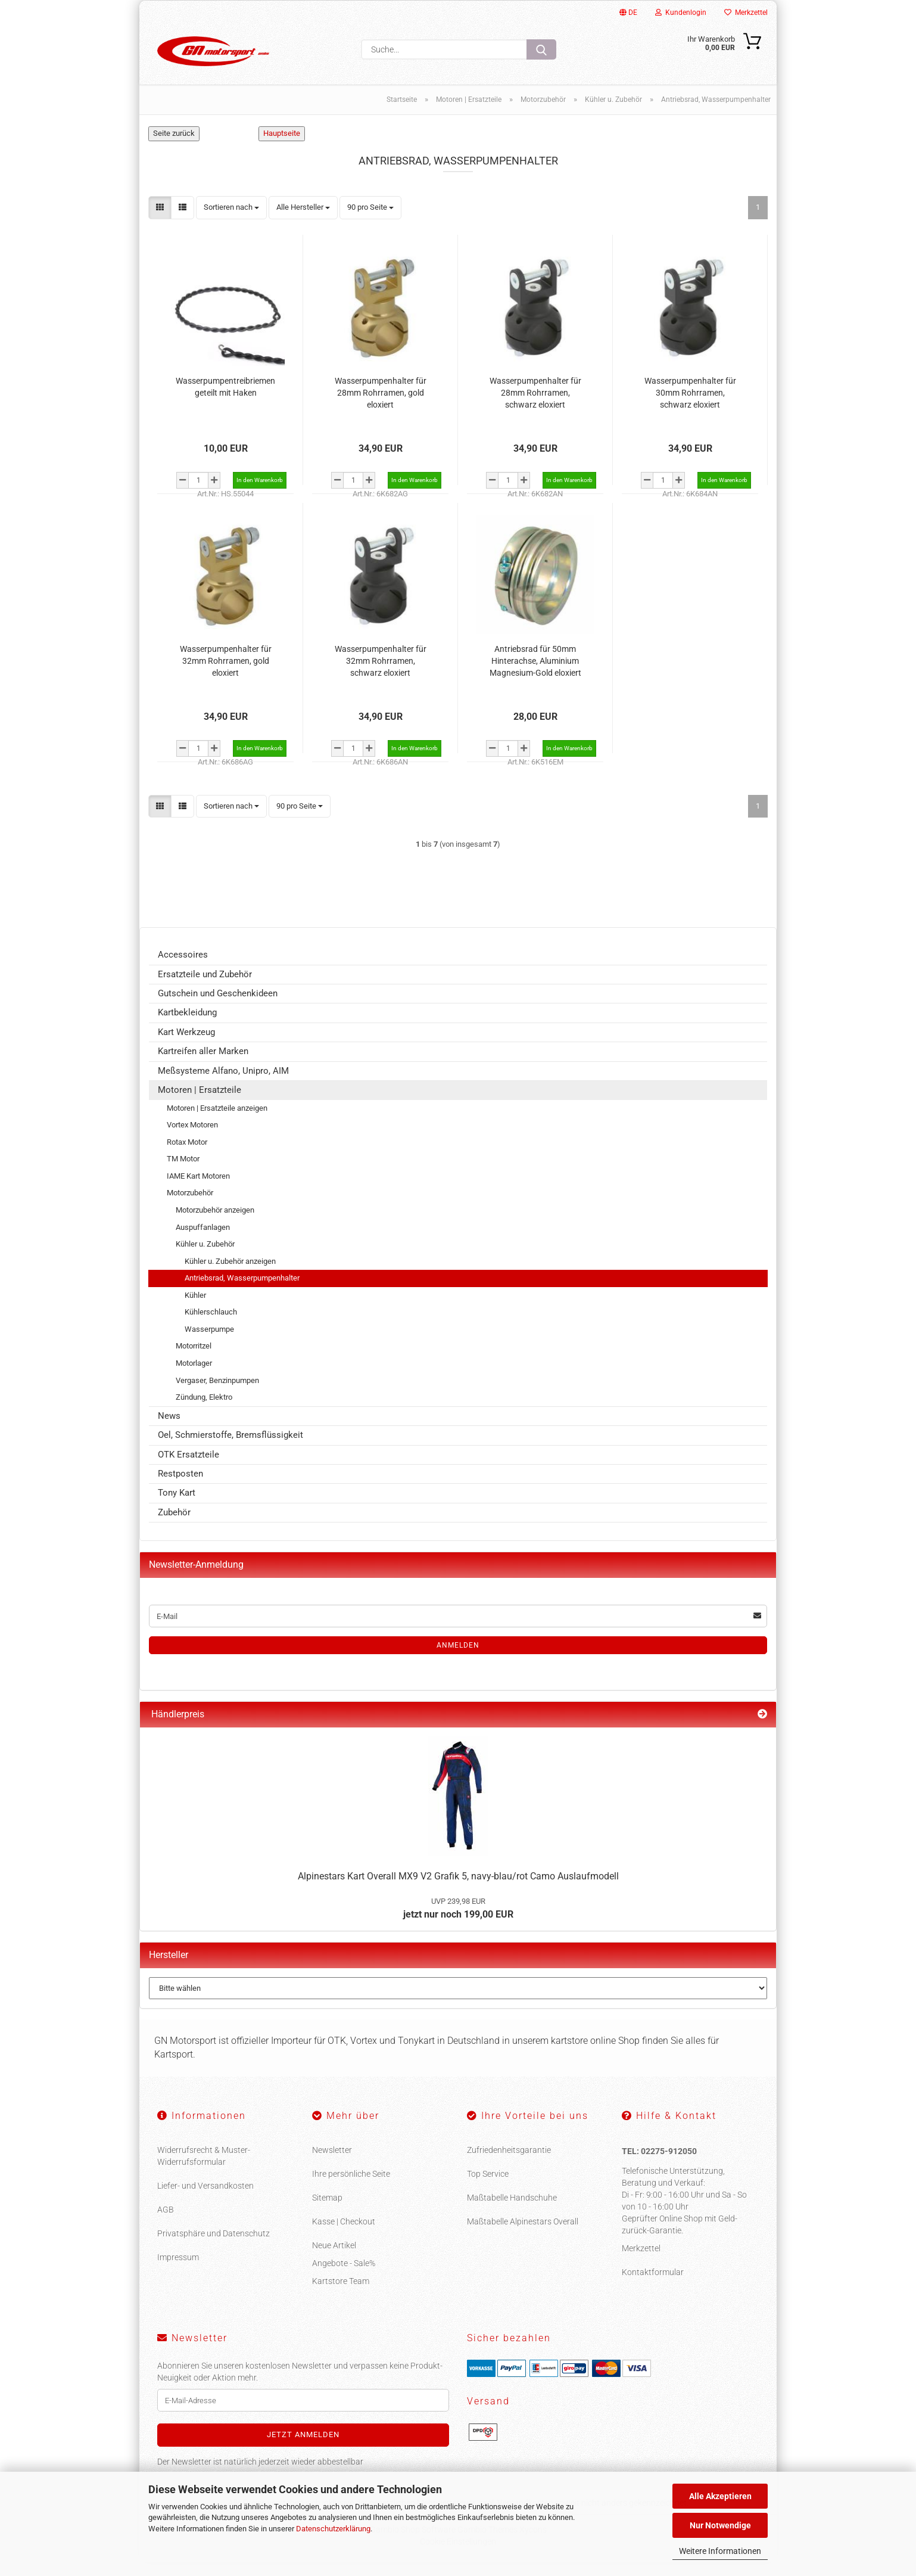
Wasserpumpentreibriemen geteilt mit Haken (225, 400)
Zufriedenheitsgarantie (509, 2163)
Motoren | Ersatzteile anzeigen (217, 1121)
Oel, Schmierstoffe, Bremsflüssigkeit (230, 1448)
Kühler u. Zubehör (205, 1257)
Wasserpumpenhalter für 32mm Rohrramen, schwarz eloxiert (380, 674)
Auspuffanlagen (203, 1240)
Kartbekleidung (187, 1026)
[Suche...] (541, 49)
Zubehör (174, 1526)
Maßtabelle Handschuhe (512, 2210)
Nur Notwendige (720, 2525)
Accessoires (183, 968)
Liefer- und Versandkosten (205, 2199)
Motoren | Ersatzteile (199, 1103)
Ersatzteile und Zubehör (205, 988)
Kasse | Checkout (343, 2234)
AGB (165, 2222)
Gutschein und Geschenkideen (218, 1007)
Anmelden (458, 1659)
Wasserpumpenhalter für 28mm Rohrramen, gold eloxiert (380, 405)
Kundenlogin (680, 12)
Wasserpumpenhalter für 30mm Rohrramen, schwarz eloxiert (690, 405)
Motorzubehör (190, 1206)
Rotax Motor (187, 1155)
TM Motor (183, 1172)
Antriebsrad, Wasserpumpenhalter (242, 1291)
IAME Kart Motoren (198, 1189)
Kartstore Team (340, 2294)
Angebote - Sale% (343, 2276)
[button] (160, 221)
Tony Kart (176, 1506)
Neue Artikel (334, 2258)
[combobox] (231, 221)
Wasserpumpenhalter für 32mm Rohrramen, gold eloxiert (226, 674)
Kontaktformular (653, 2286)
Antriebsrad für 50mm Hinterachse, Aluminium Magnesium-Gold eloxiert (535, 674)
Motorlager (194, 1376)
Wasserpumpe (209, 1342)
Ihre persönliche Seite (351, 2187)
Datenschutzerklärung (333, 2528)
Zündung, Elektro (204, 1410)
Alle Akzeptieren (720, 2496)
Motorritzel (193, 1359)
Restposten (180, 1487)
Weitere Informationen (720, 2551)
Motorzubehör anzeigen (215, 1223)
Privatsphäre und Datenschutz (213, 2246)
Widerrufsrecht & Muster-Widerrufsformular (203, 2169)
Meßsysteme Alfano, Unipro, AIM (223, 1084)
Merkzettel (746, 12)
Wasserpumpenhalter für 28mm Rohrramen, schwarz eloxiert (535, 405)
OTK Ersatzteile (188, 1468)
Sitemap (327, 2210)
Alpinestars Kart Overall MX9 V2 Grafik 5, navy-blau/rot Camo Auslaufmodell (458, 1890)
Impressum (178, 2270)
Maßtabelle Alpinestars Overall (522, 2234)
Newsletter (332, 2163)
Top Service (488, 2187)
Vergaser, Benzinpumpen (217, 1394)
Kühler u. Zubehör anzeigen (230, 1274)
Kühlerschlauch (211, 1325)
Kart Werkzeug (186, 1045)
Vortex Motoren (192, 1138)
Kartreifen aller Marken (203, 1064)
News (169, 1429)
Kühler (195, 1308)
